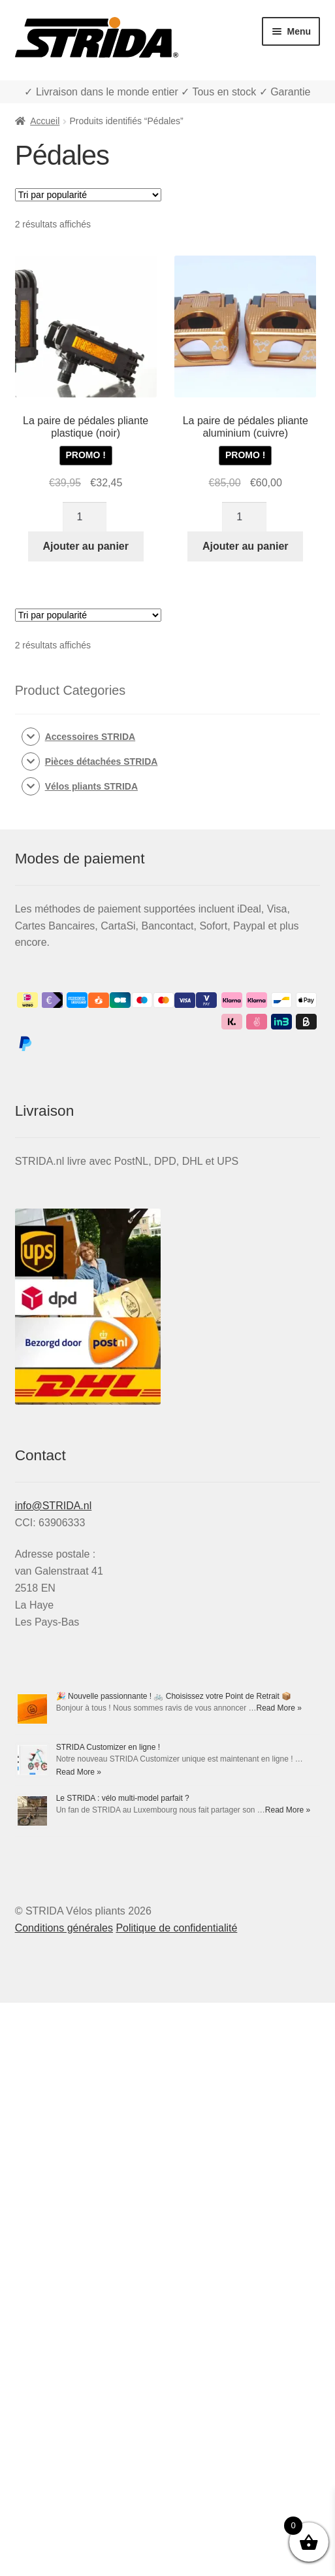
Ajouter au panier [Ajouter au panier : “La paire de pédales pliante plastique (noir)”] (85, 546)
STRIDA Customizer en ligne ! (108, 1747)
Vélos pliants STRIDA (91, 786)
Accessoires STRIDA (90, 736)
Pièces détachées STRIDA (101, 761)
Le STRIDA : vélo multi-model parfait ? (122, 1798)
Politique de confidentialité (176, 1927)
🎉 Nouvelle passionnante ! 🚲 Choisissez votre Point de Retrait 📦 (174, 1696)
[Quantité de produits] (85, 517)
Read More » (278, 1708)
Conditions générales (64, 1927)
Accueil (44, 121)
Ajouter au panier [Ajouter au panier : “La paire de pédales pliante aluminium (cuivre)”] (245, 546)
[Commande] (88, 194)
